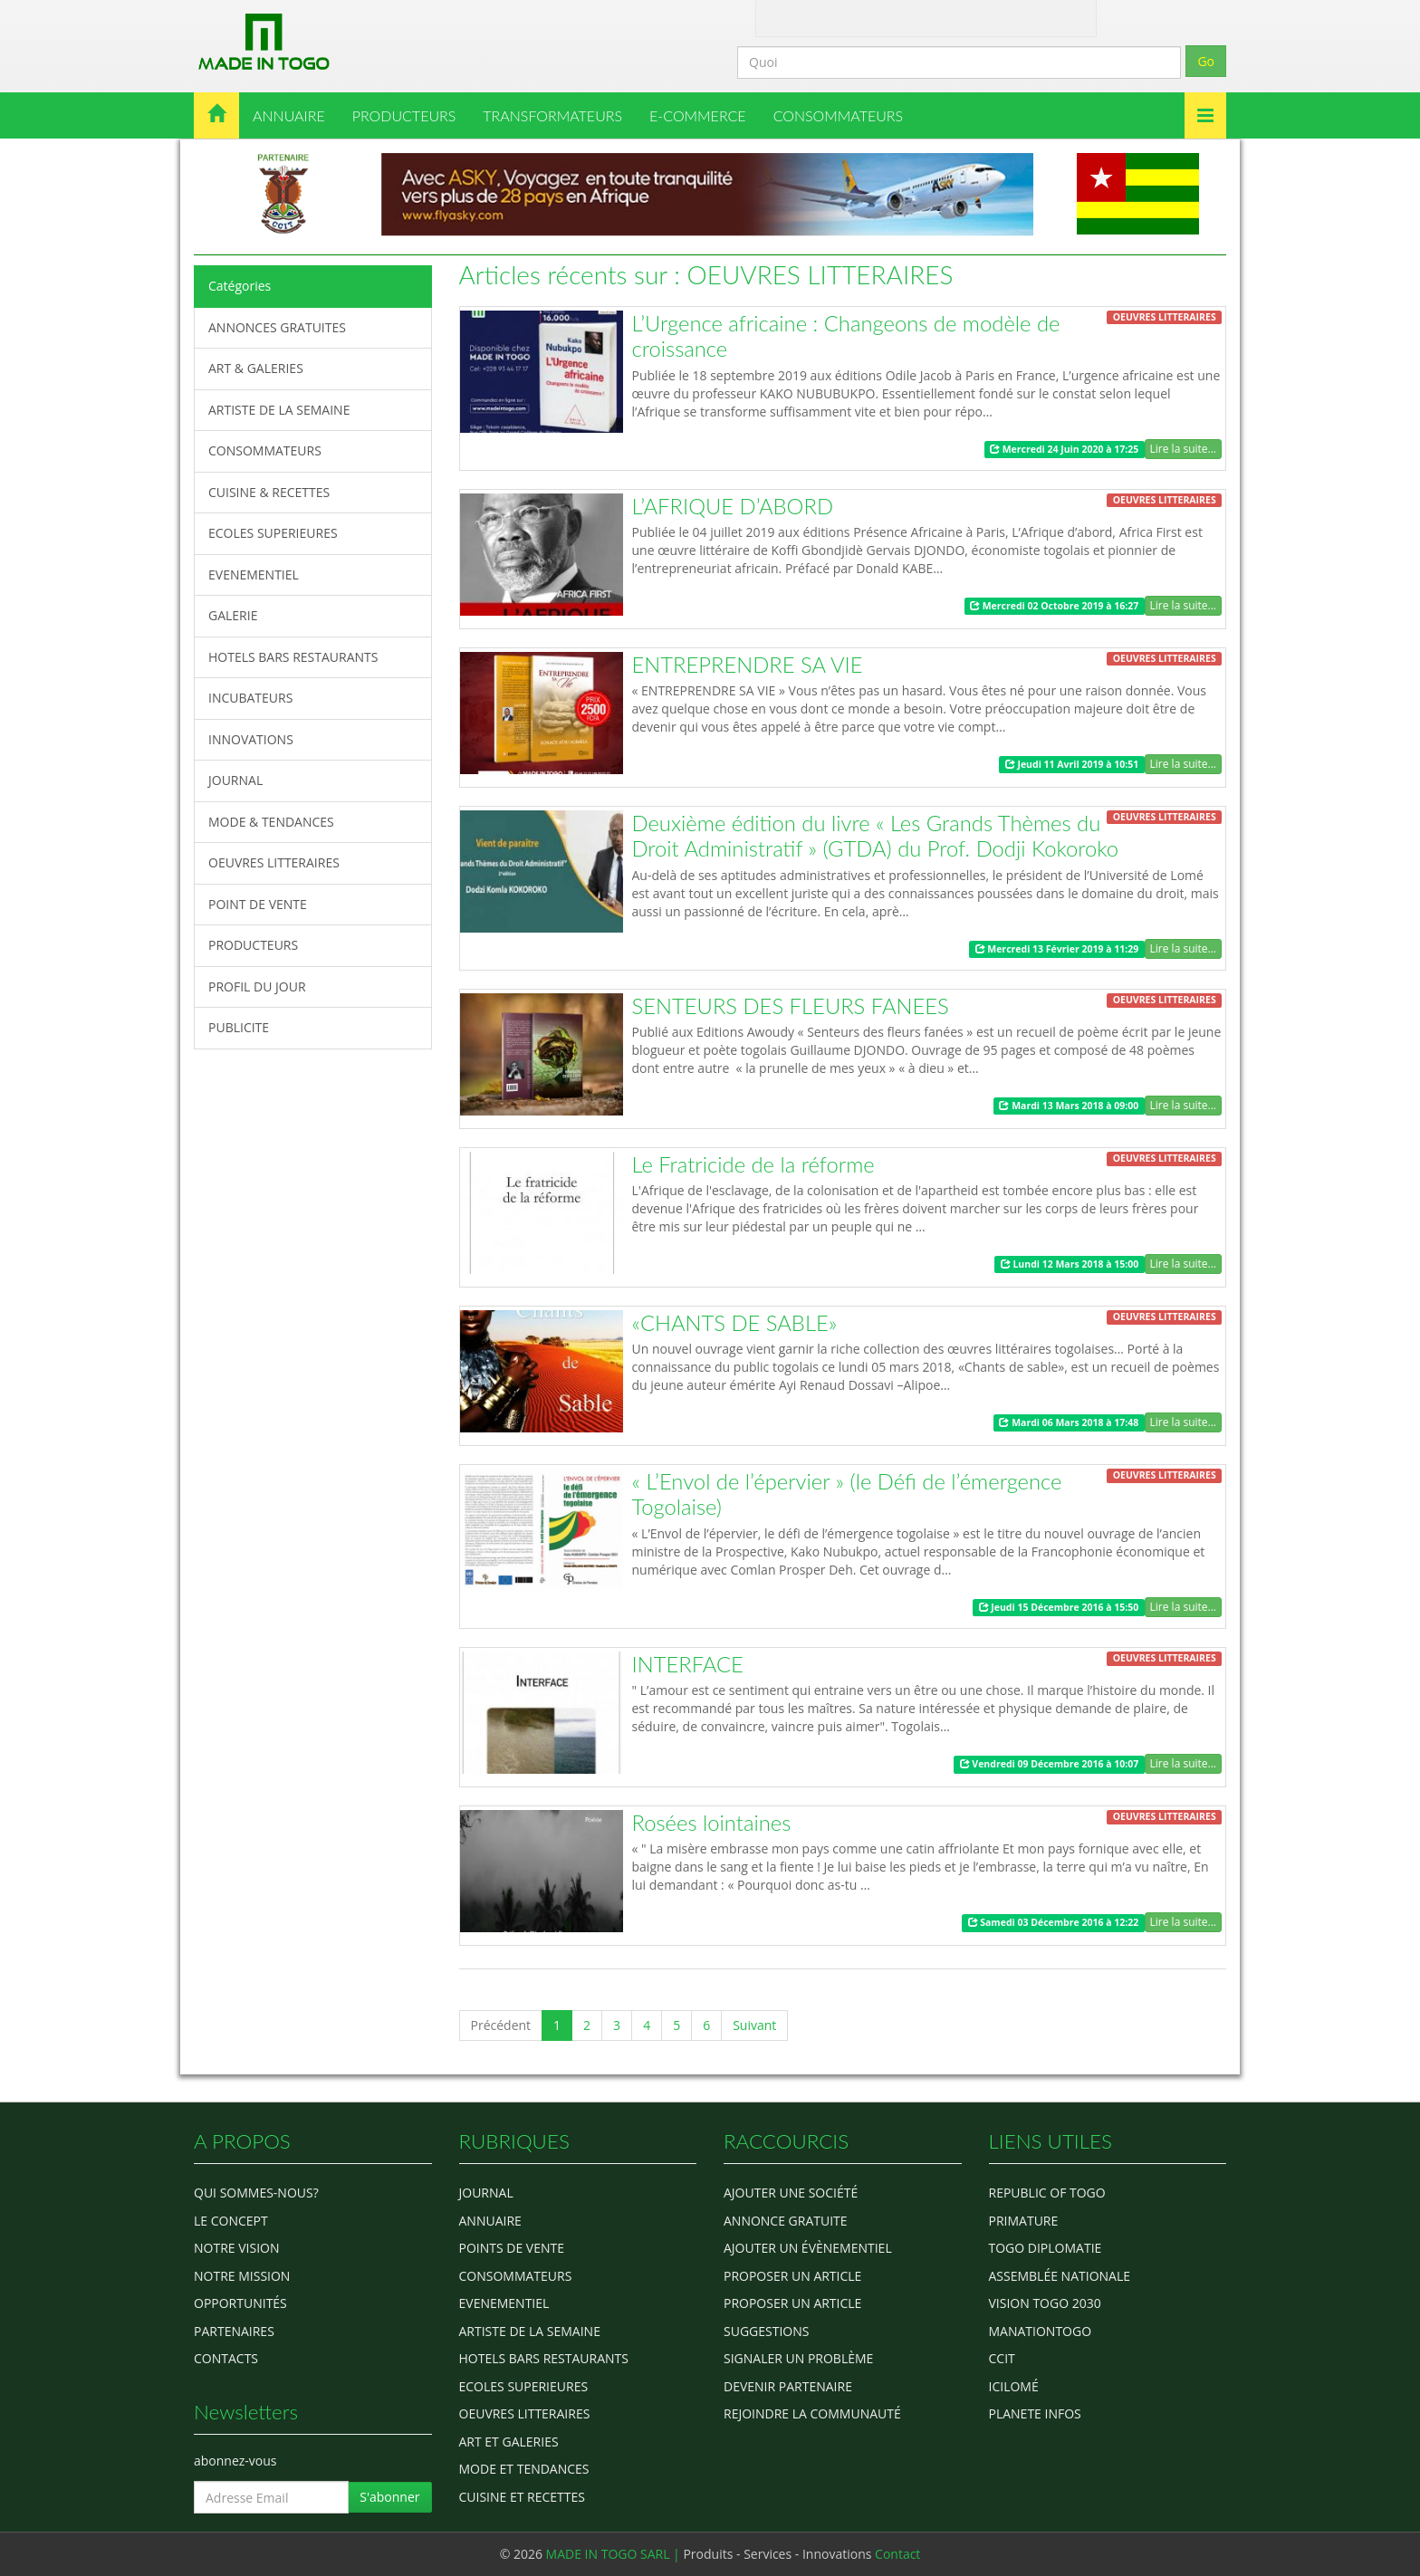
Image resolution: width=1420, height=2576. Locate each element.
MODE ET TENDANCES (524, 2468)
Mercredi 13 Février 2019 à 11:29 (1057, 949)
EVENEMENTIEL (253, 574)
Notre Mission (242, 2275)
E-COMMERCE (697, 115)
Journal (486, 2192)
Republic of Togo (1047, 2192)
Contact (843, 17)
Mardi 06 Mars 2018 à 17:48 (1068, 1422)
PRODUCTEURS (404, 115)
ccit (1002, 2358)
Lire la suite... (1183, 448)
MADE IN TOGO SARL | (615, 2553)
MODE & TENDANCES (271, 821)
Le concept (231, 2220)
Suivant (754, 2025)
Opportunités (240, 2303)
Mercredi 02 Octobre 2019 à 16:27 (1054, 605)
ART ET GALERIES (509, 2441)
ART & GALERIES (255, 368)
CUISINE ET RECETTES (522, 2496)
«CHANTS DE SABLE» (735, 1323)
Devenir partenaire (788, 2386)
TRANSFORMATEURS (552, 115)
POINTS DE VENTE (512, 2247)
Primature (1024, 2220)
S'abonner (389, 2496)
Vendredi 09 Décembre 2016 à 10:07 (1049, 1763)
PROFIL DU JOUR (257, 986)
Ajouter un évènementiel (808, 2247)
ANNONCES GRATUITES (277, 327)
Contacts (226, 2358)
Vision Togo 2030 (1045, 2303)
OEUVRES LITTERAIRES (274, 862)
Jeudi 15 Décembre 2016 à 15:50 (1059, 1607)
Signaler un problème (798, 2358)
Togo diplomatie (1045, 2247)
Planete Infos (1035, 2413)
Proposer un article (792, 2275)
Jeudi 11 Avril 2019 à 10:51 (1072, 764)
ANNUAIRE (289, 115)
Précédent (501, 2025)
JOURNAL (235, 780)
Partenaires (234, 2331)
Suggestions (766, 2331)
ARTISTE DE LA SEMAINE (279, 409)
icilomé (1014, 2386)
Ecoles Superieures (524, 2386)
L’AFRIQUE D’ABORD (733, 506)
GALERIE (232, 615)
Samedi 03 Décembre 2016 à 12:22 (1053, 1922)
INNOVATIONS (250, 739)
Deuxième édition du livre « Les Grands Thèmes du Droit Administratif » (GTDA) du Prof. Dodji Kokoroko (875, 836)
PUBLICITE (238, 1027)
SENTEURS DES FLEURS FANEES (790, 1006)
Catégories (239, 285)
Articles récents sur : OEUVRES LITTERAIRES (706, 274)
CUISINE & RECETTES (269, 492)
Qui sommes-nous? (256, 2192)
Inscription (1026, 17)
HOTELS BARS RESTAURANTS (293, 657)
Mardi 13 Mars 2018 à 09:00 (1068, 1105)
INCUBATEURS (250, 697)
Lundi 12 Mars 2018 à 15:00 (1070, 1264)
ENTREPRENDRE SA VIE (747, 664)
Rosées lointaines (712, 1822)
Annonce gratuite (786, 2220)
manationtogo (1040, 2331)
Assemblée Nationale (1060, 2275)
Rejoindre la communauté (812, 2413)
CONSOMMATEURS (838, 115)
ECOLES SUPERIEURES (273, 532)
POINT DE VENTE (257, 904)
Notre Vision (236, 2247)
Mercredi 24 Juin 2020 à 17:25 (1064, 449)
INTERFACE (688, 1664)
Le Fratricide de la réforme (753, 1164)
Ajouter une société (791, 2192)
